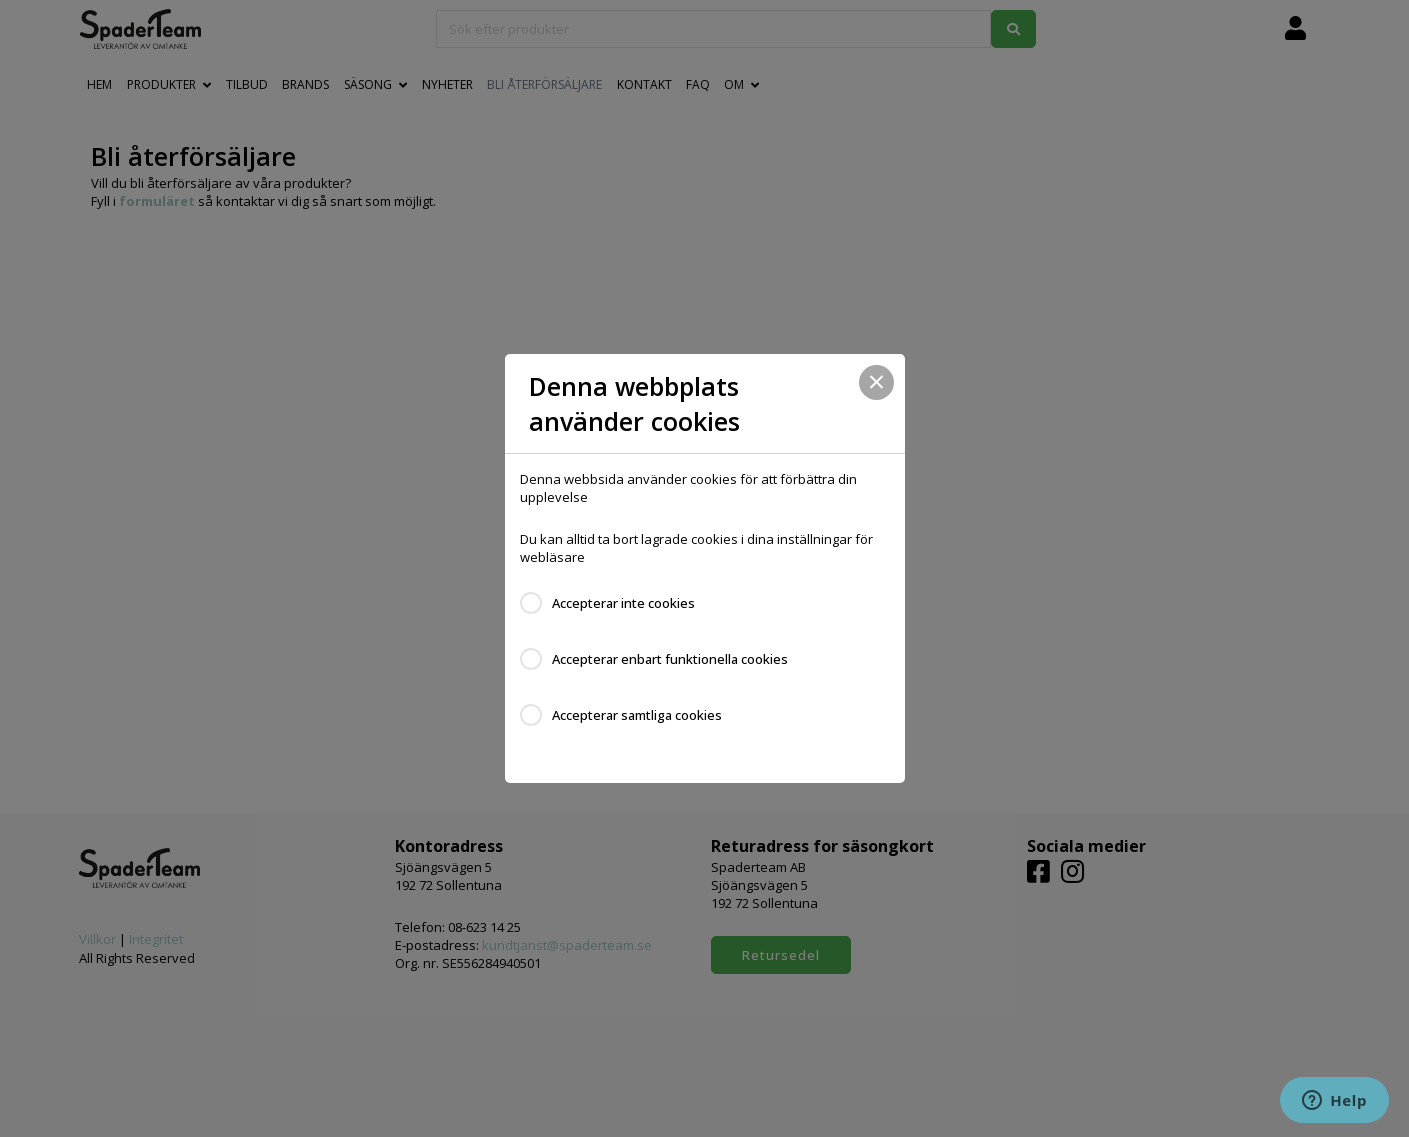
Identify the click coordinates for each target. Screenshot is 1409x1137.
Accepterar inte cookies (623, 603)
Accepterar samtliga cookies (637, 715)
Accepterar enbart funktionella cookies (670, 659)
